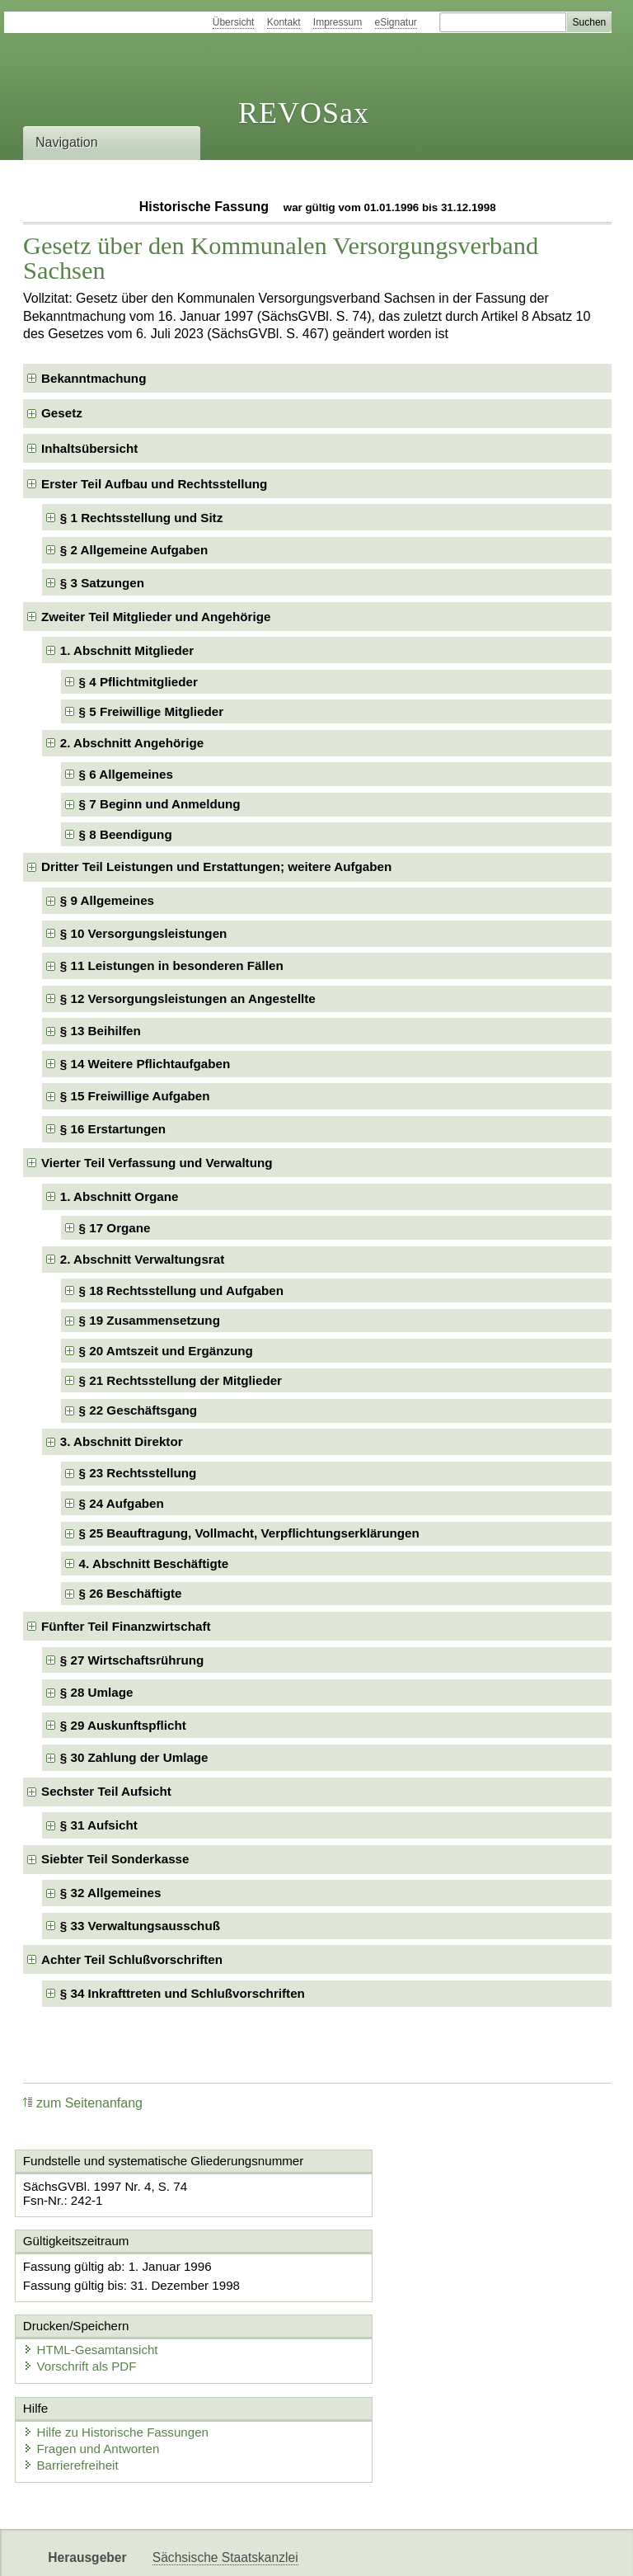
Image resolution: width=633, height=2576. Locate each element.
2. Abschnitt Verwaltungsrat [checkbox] (142, 1259)
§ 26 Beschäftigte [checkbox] (130, 1593)
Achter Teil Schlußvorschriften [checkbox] (132, 1959)
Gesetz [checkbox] (61, 413)
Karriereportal (474, 2549)
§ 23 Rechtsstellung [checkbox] (138, 1473)
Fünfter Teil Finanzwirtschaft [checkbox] (126, 1626)
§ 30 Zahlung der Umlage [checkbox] (134, 1757)
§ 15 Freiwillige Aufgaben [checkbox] (135, 1096)
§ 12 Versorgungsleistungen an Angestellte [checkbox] (188, 998)
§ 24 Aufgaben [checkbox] (121, 1503)
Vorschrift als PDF (392, 2297)
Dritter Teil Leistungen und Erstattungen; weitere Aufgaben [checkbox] (216, 866)
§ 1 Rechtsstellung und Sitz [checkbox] (141, 518)
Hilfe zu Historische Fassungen (119, 2364)
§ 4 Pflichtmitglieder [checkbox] (138, 682)
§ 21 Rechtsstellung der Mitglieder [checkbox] (180, 1380)
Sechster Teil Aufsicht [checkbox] (106, 1791)
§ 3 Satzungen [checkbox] (102, 583)
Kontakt (284, 22)
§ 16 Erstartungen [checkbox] (113, 1129)
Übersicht (234, 22)
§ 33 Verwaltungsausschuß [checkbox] (140, 1926)
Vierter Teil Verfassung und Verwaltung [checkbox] (156, 1163)
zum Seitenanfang (83, 2103)
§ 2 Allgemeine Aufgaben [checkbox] (134, 550)
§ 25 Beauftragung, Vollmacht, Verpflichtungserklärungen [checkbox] (249, 1533)
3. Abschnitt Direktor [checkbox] (121, 1441)
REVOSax (303, 113)
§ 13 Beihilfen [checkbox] (100, 1031)
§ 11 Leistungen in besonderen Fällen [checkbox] (172, 965)
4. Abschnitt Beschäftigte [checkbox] (154, 1563)
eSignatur (396, 22)
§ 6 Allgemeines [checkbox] (126, 774)
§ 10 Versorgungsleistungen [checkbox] (143, 933)
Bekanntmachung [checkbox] (93, 378)
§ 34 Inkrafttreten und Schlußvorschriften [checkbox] (182, 1993)
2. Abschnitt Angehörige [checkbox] (132, 743)
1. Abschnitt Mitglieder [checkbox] (127, 650)
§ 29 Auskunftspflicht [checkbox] (123, 1725)
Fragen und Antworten (94, 2381)
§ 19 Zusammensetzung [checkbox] (149, 1320)
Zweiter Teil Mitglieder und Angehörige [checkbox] (155, 617)
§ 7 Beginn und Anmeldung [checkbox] (160, 804)
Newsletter (389, 2549)
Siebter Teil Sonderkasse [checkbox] (115, 1859)
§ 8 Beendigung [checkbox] (125, 834)
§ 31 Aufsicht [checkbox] (99, 1825)
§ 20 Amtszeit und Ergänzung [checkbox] (166, 1351)
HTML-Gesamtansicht (403, 2280)
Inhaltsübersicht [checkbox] (89, 448)
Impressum (337, 22)
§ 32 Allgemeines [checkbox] (111, 1893)
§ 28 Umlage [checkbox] (97, 1692)
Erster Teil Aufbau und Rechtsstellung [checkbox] (154, 484)
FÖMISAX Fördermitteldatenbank (247, 2549)
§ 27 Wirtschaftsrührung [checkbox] (132, 1660)
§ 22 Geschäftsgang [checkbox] (138, 1410)
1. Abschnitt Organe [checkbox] (119, 1196)
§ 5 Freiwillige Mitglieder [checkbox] (151, 711)
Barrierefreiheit (74, 2397)
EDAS (547, 2549)
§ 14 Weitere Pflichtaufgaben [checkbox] (145, 1064)
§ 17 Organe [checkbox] (115, 1228)
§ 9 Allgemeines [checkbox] (107, 900)
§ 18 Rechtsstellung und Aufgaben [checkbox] (181, 1290)
